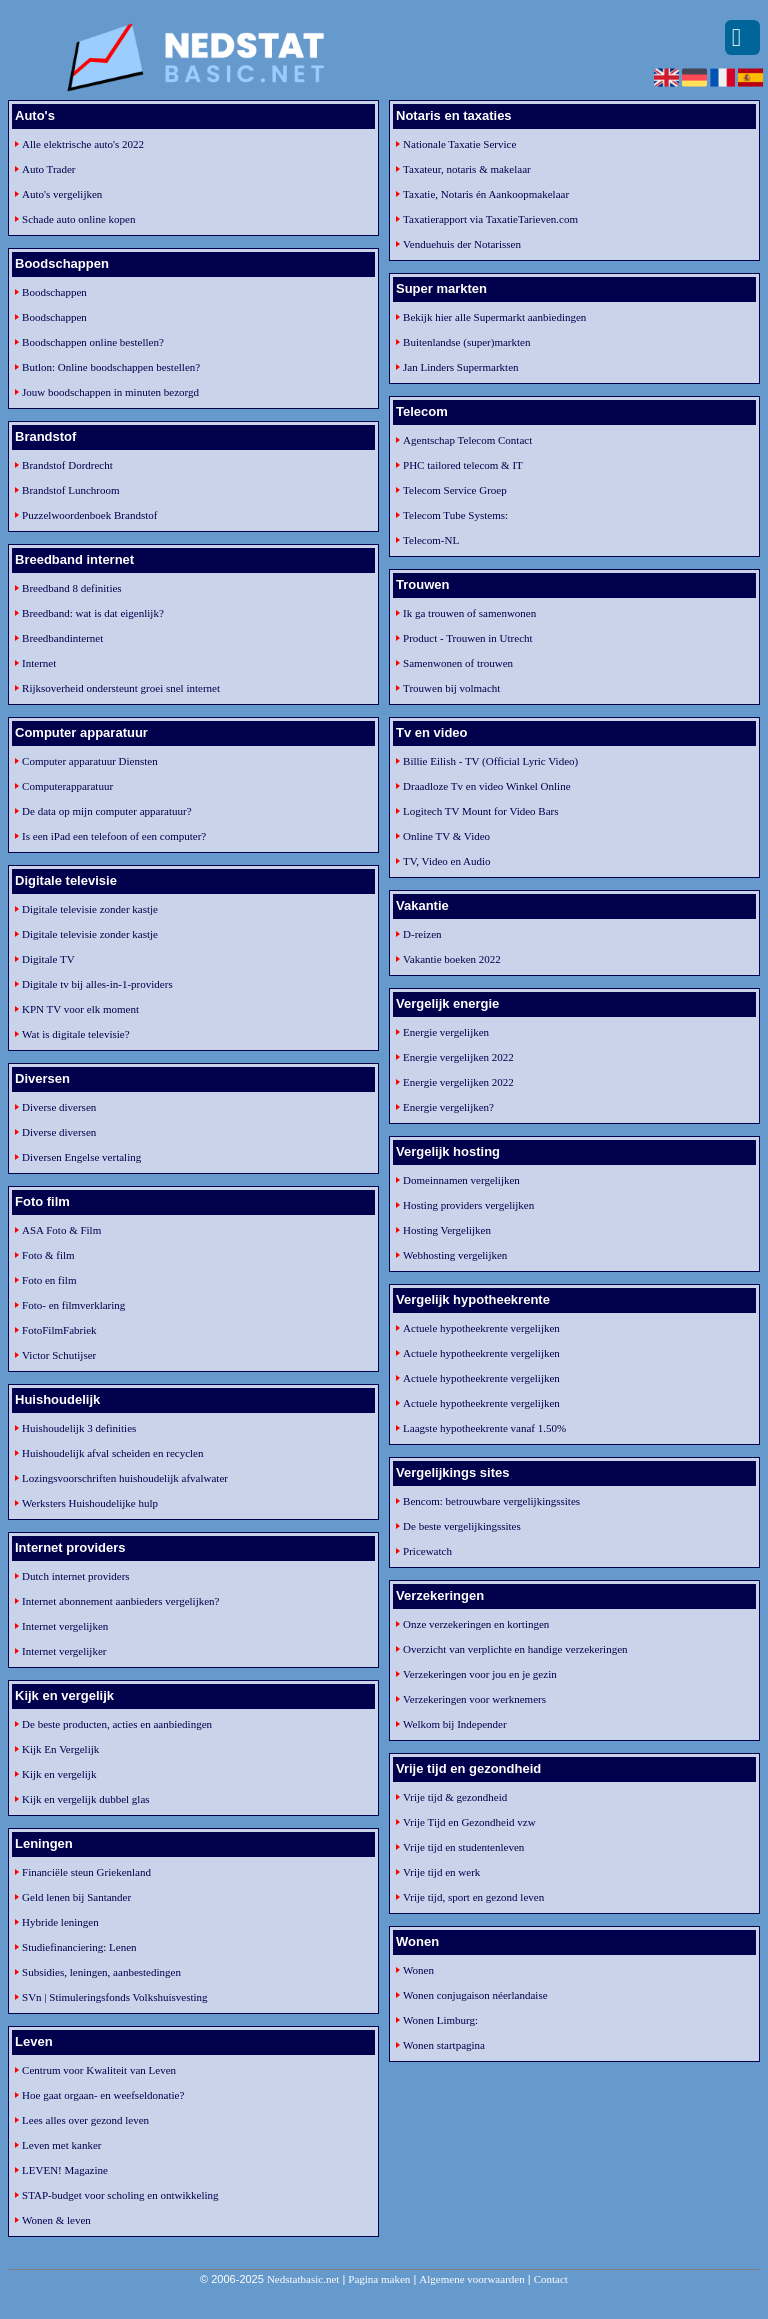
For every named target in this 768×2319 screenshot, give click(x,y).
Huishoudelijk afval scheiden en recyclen (112, 1453)
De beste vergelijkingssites (462, 1526)
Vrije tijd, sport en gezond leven (473, 1897)
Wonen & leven (56, 2220)
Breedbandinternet (62, 638)
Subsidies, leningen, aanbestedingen (101, 1972)
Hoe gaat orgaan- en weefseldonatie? (103, 2095)
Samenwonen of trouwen (458, 663)
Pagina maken (379, 2279)
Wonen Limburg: (440, 2020)
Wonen (418, 1970)
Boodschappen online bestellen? (93, 342)
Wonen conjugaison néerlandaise (475, 1995)
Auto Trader (48, 169)
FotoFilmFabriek (59, 1330)
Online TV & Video (446, 836)
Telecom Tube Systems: (455, 515)
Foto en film (49, 1280)
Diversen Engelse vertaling (81, 1157)
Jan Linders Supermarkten (460, 367)
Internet (39, 663)
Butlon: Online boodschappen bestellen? (111, 367)
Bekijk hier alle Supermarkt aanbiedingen (494, 317)
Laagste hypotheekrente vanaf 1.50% (484, 1428)
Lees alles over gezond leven (85, 2120)
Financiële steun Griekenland (86, 1872)
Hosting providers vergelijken (468, 1205)
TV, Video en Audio (447, 861)
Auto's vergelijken (62, 194)
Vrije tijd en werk (441, 1872)
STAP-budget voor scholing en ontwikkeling (120, 2195)
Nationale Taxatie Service (459, 144)
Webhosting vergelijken (455, 1255)
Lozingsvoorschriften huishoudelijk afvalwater (125, 1478)
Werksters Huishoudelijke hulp (90, 1503)
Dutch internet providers (76, 1576)
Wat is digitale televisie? (76, 1034)
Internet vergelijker (64, 1651)
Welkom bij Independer (455, 1724)
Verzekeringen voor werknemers (474, 1699)
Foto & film (48, 1255)
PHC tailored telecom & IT (463, 465)
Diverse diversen (59, 1107)
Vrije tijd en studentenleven (463, 1847)
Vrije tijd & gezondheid (455, 1797)
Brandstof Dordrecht (67, 465)
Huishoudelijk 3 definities (79, 1428)
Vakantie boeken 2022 (452, 959)
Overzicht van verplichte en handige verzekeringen (515, 1649)
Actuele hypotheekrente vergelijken (481, 1328)
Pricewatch (427, 1551)
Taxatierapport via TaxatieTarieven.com (490, 219)
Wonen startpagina (444, 2045)
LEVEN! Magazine (65, 2170)
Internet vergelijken (65, 1626)
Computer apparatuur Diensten (90, 761)
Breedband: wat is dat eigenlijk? (93, 613)
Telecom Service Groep (455, 490)
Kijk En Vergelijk (60, 1749)
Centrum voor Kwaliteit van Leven (99, 2070)
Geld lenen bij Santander (76, 1897)
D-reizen (422, 934)
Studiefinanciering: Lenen (79, 1947)
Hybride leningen (60, 1922)
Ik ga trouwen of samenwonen (469, 613)
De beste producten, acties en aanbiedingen (117, 1724)
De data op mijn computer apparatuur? (107, 811)
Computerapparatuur (67, 786)
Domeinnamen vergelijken (461, 1180)
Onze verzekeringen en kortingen (476, 1624)
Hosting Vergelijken (447, 1230)
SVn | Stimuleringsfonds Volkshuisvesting (114, 1997)
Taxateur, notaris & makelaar (467, 169)
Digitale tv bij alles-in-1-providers (97, 984)
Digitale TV (48, 959)
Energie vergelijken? (448, 1107)
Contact (551, 2279)
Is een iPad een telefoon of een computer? (114, 836)
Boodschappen (54, 292)
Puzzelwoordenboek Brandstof (89, 515)
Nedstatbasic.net (303, 2279)
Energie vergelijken (446, 1032)
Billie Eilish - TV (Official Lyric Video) (490, 761)
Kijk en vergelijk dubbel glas (86, 1799)
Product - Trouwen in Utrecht (468, 638)
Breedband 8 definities (72, 588)
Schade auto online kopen (78, 219)
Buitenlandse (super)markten (466, 342)
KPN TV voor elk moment (80, 1009)
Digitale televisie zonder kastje (90, 909)
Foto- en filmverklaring (73, 1305)
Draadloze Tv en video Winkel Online (486, 786)
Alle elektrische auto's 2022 (83, 144)
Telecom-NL (431, 540)
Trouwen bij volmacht (451, 688)
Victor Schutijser (59, 1355)
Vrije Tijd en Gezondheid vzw (469, 1822)
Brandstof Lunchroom (70, 490)
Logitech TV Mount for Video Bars (480, 811)
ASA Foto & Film (61, 1230)
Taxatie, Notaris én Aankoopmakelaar (486, 194)
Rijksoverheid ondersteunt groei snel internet (121, 688)
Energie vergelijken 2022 (458, 1057)
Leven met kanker (61, 2145)
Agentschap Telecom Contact (467, 440)
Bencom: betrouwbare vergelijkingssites (491, 1501)
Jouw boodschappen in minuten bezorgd (110, 392)
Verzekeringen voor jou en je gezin (480, 1674)
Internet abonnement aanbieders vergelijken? (120, 1601)
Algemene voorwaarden (471, 2279)
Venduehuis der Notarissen (462, 244)
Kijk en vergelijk (59, 1774)
